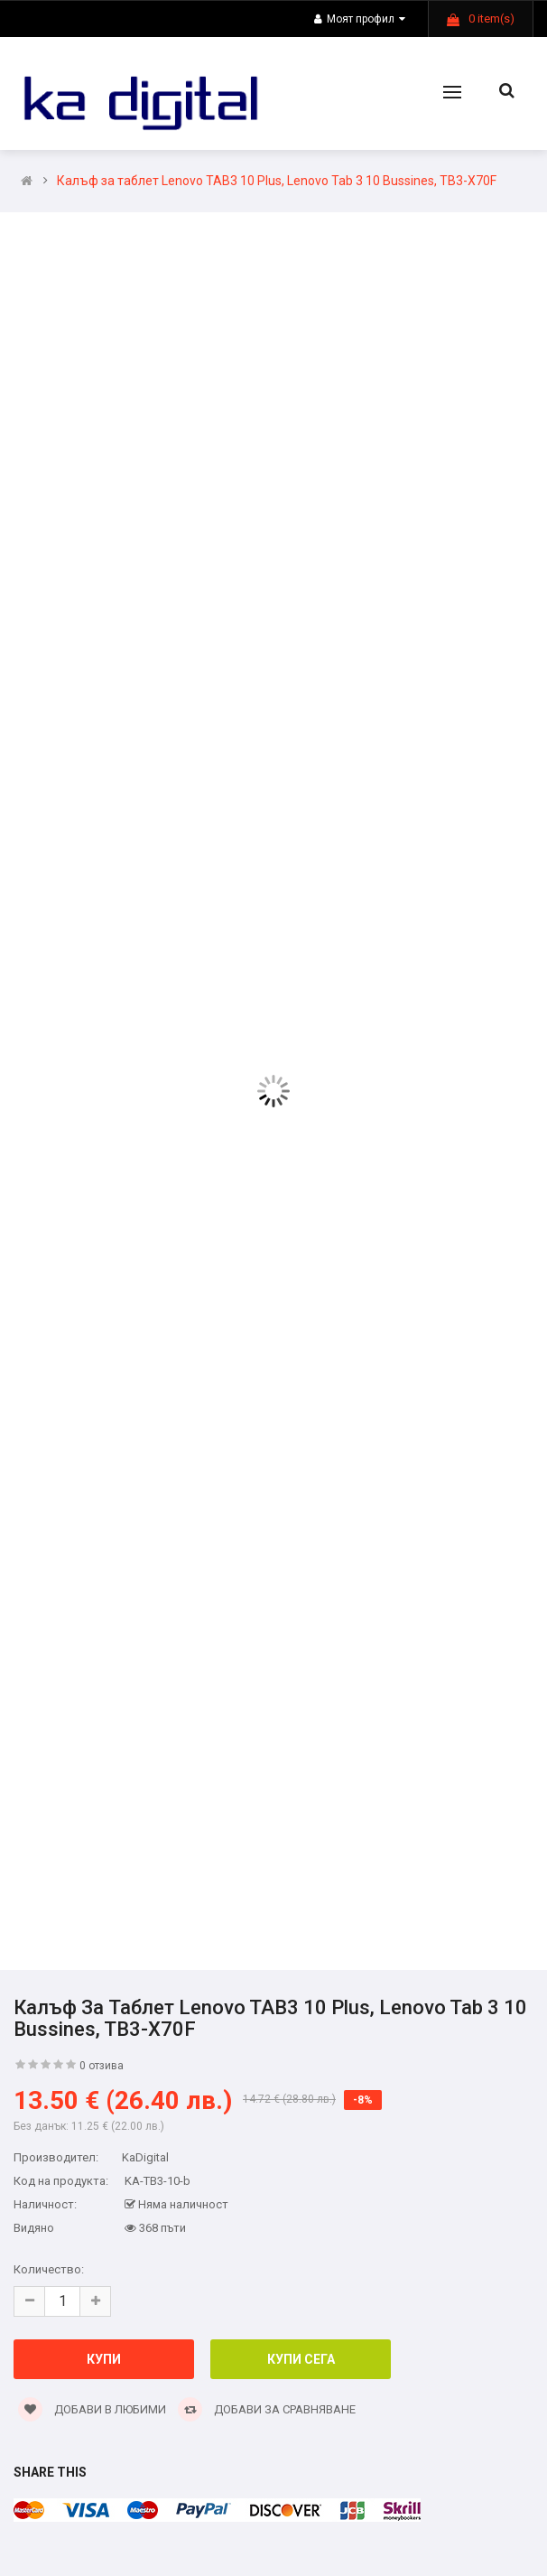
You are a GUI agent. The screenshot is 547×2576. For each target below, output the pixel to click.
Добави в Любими (92, 2409)
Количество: (49, 2269)
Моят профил (359, 19)
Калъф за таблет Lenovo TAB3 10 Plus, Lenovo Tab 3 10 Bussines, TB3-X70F (276, 181)
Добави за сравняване (267, 2409)
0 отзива (101, 2065)
